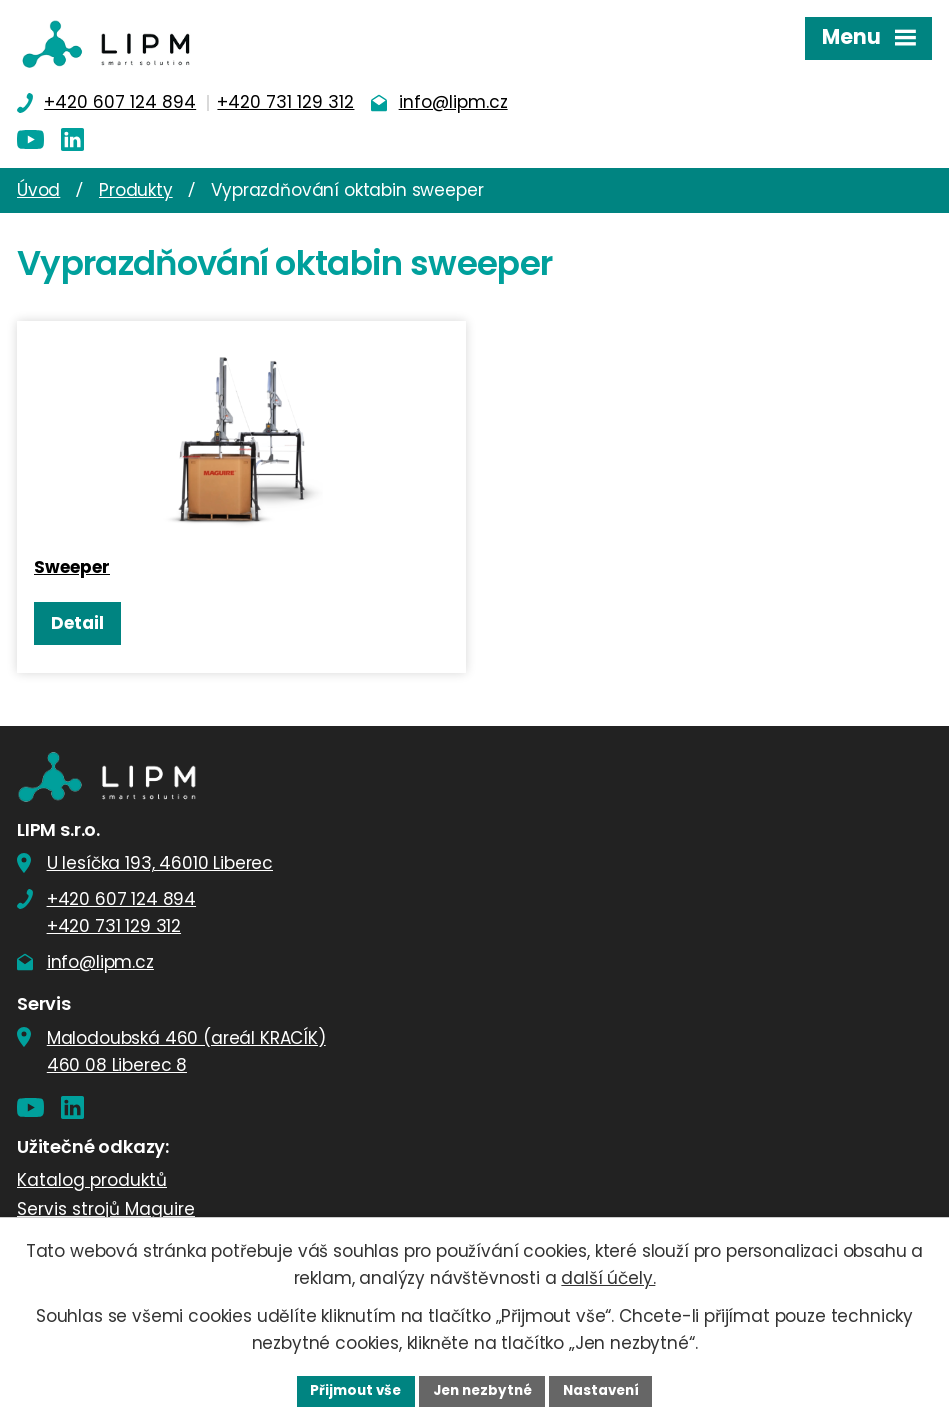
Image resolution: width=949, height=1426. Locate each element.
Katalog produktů (92, 1185)
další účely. (608, 1277)
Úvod (38, 190)
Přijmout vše (350, 1390)
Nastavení (607, 1390)
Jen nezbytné (482, 1390)
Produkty (136, 190)
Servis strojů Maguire (106, 1215)
